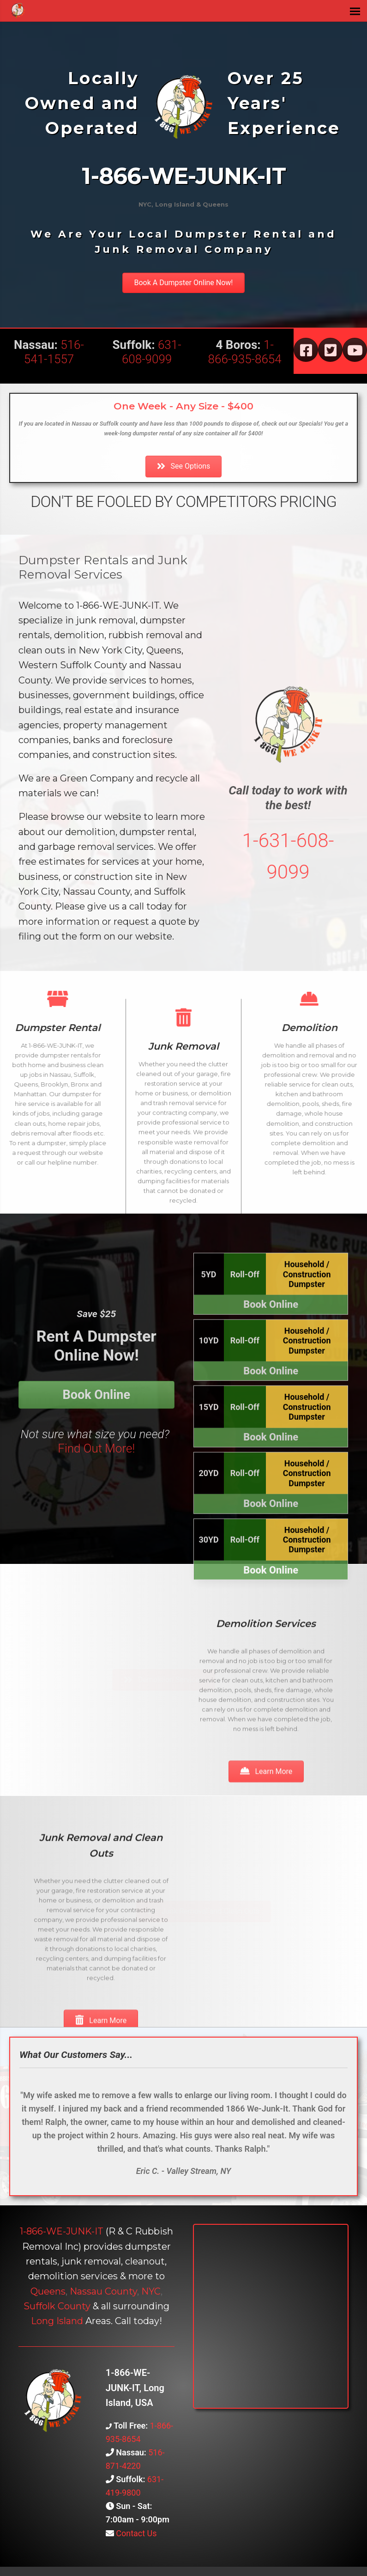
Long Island (57, 2320)
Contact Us (135, 2533)
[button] (183, 283)
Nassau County (103, 2291)
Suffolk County (57, 2306)
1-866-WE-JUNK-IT (61, 2231)
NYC (151, 2291)
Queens (48, 2291)
